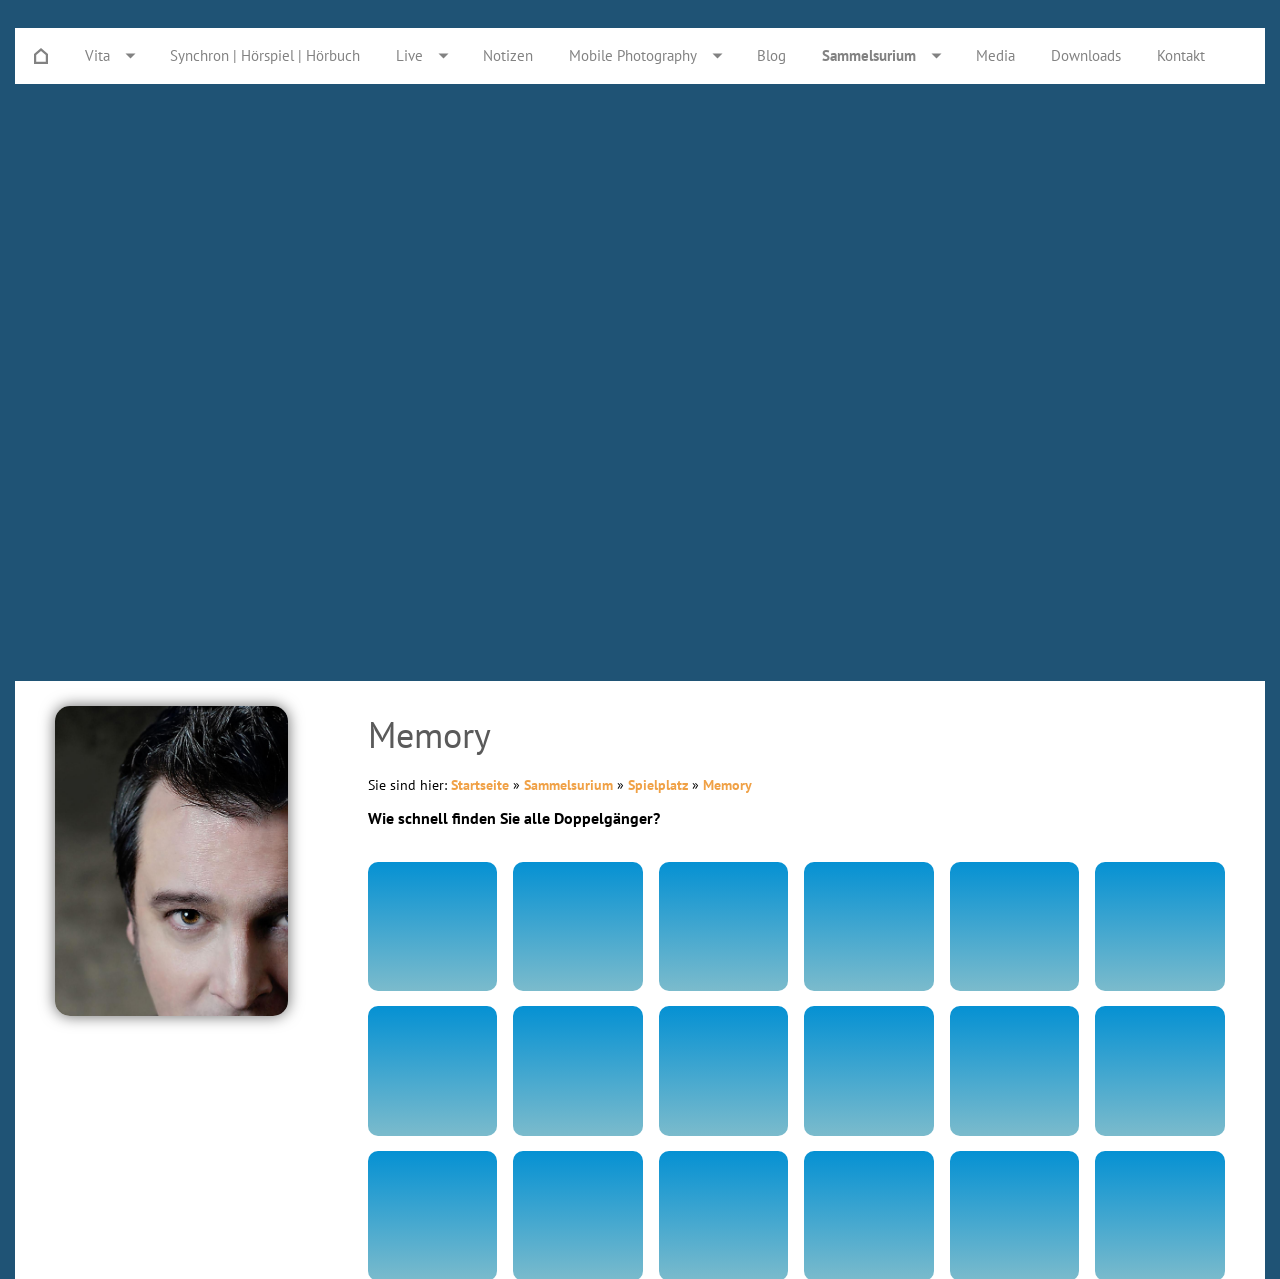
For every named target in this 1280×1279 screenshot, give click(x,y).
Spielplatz (658, 785)
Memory (727, 785)
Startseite (480, 785)
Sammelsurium (568, 785)
